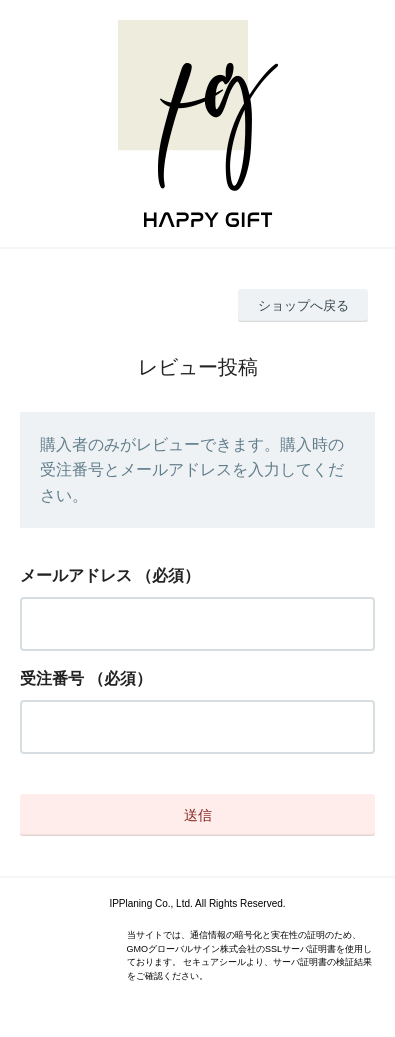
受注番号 (52, 678)
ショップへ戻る (303, 305)
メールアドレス (76, 575)
